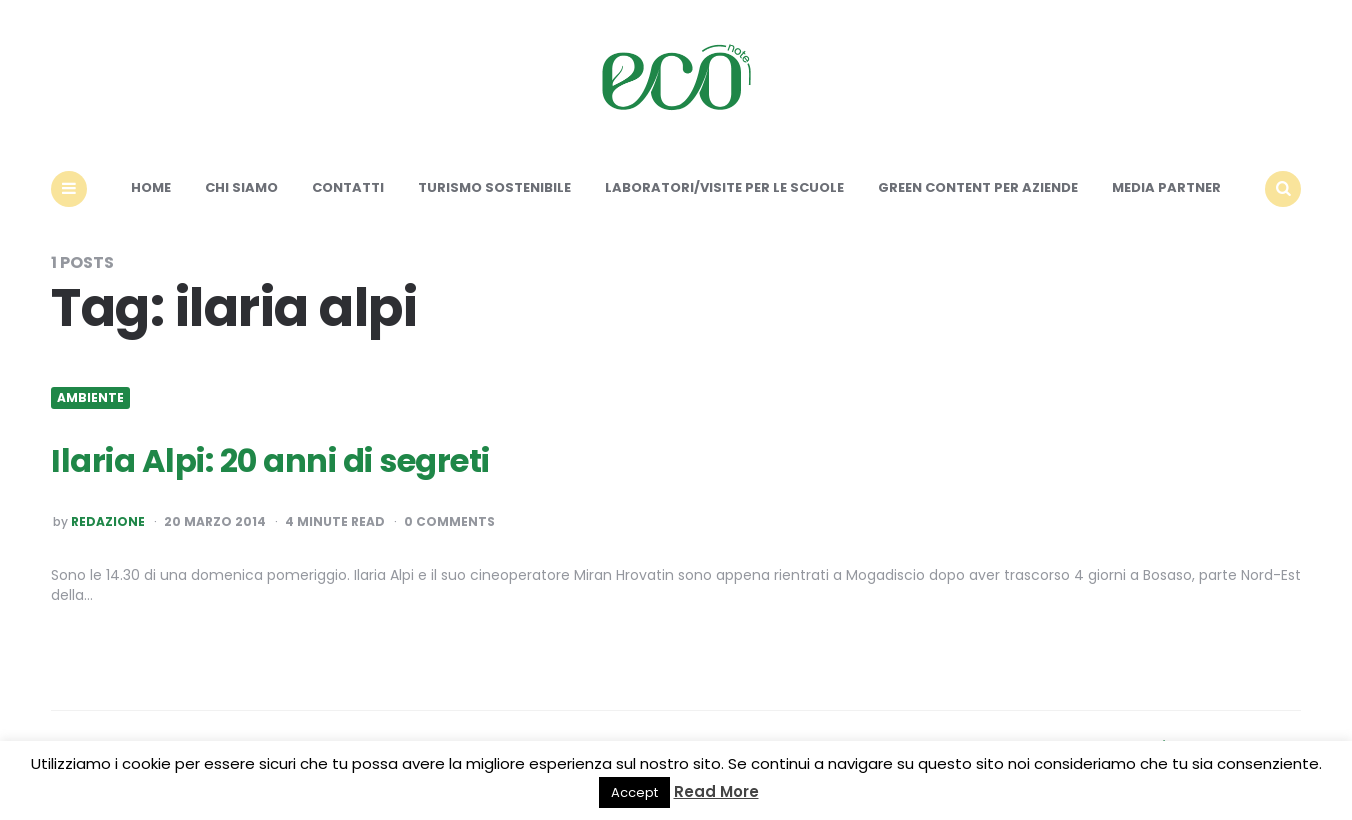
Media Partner (1166, 187)
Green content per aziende (978, 187)
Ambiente (90, 398)
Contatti (348, 187)
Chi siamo (241, 187)
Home (151, 187)
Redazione (108, 522)
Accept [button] (634, 792)
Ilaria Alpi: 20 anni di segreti (270, 460)
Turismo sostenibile (494, 187)
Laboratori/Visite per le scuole (724, 187)
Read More (716, 791)
